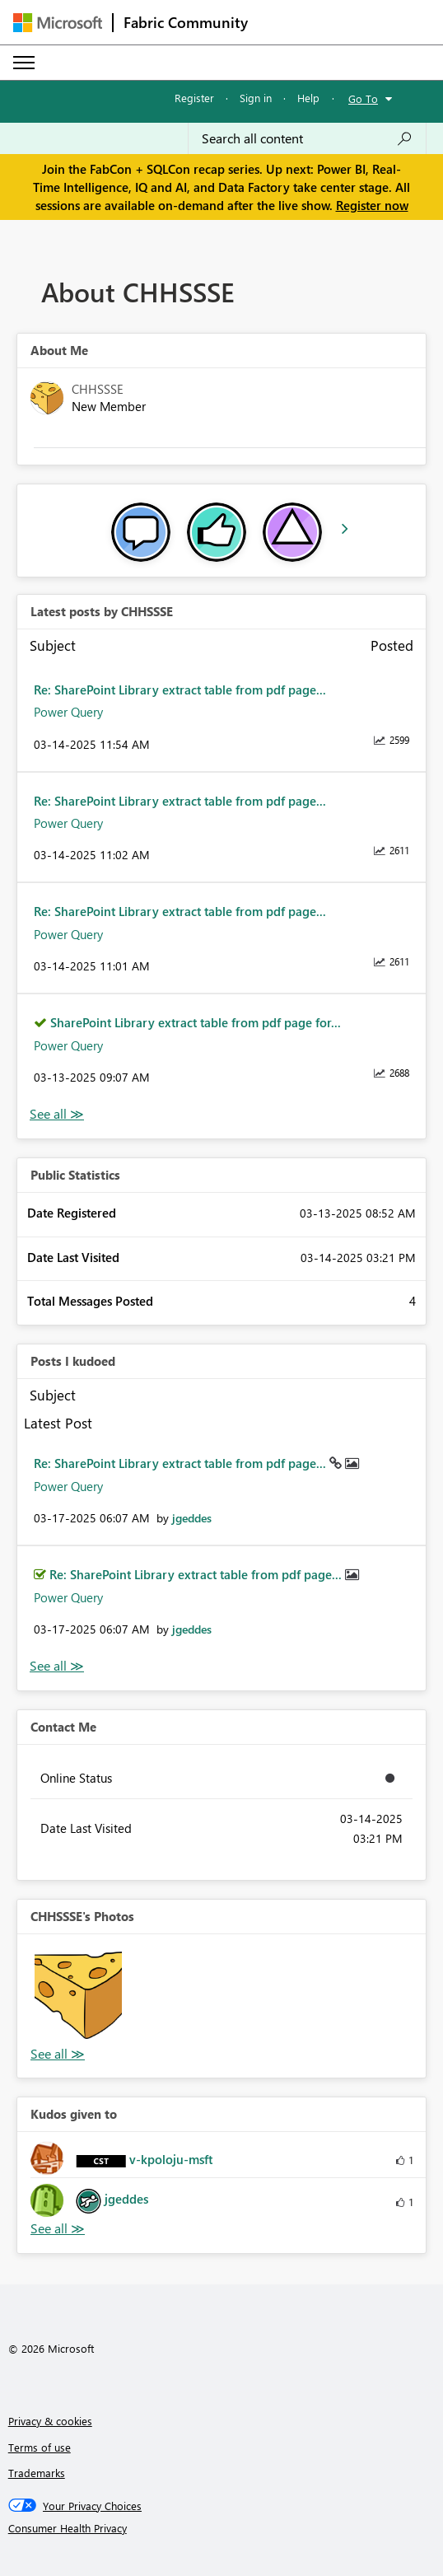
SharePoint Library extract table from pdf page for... (195, 1022)
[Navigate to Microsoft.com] (57, 22)
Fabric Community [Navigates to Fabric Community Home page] (186, 22)
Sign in (256, 98)
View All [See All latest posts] (57, 1114)
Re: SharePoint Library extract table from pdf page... (180, 689)
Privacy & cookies (50, 2421)
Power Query (68, 712)
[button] (78, 1995)
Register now (372, 205)
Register (194, 98)
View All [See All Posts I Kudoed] (57, 1666)
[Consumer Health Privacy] (222, 2528)
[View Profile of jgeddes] (192, 1518)
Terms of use (39, 2447)
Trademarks (36, 2473)
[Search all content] (307, 138)
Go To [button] (363, 98)
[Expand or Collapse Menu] (24, 62)
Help (308, 98)
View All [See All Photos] (57, 2054)
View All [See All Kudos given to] (57, 2228)
